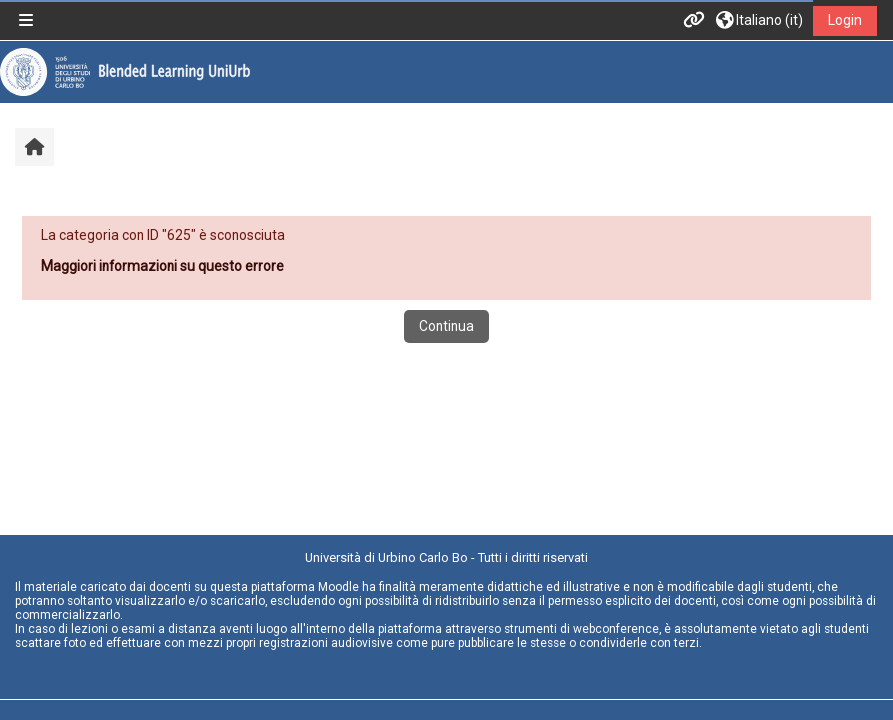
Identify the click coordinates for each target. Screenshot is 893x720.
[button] (759, 20)
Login (845, 20)
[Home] (125, 71)
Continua (446, 326)
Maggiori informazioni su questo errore (162, 266)
